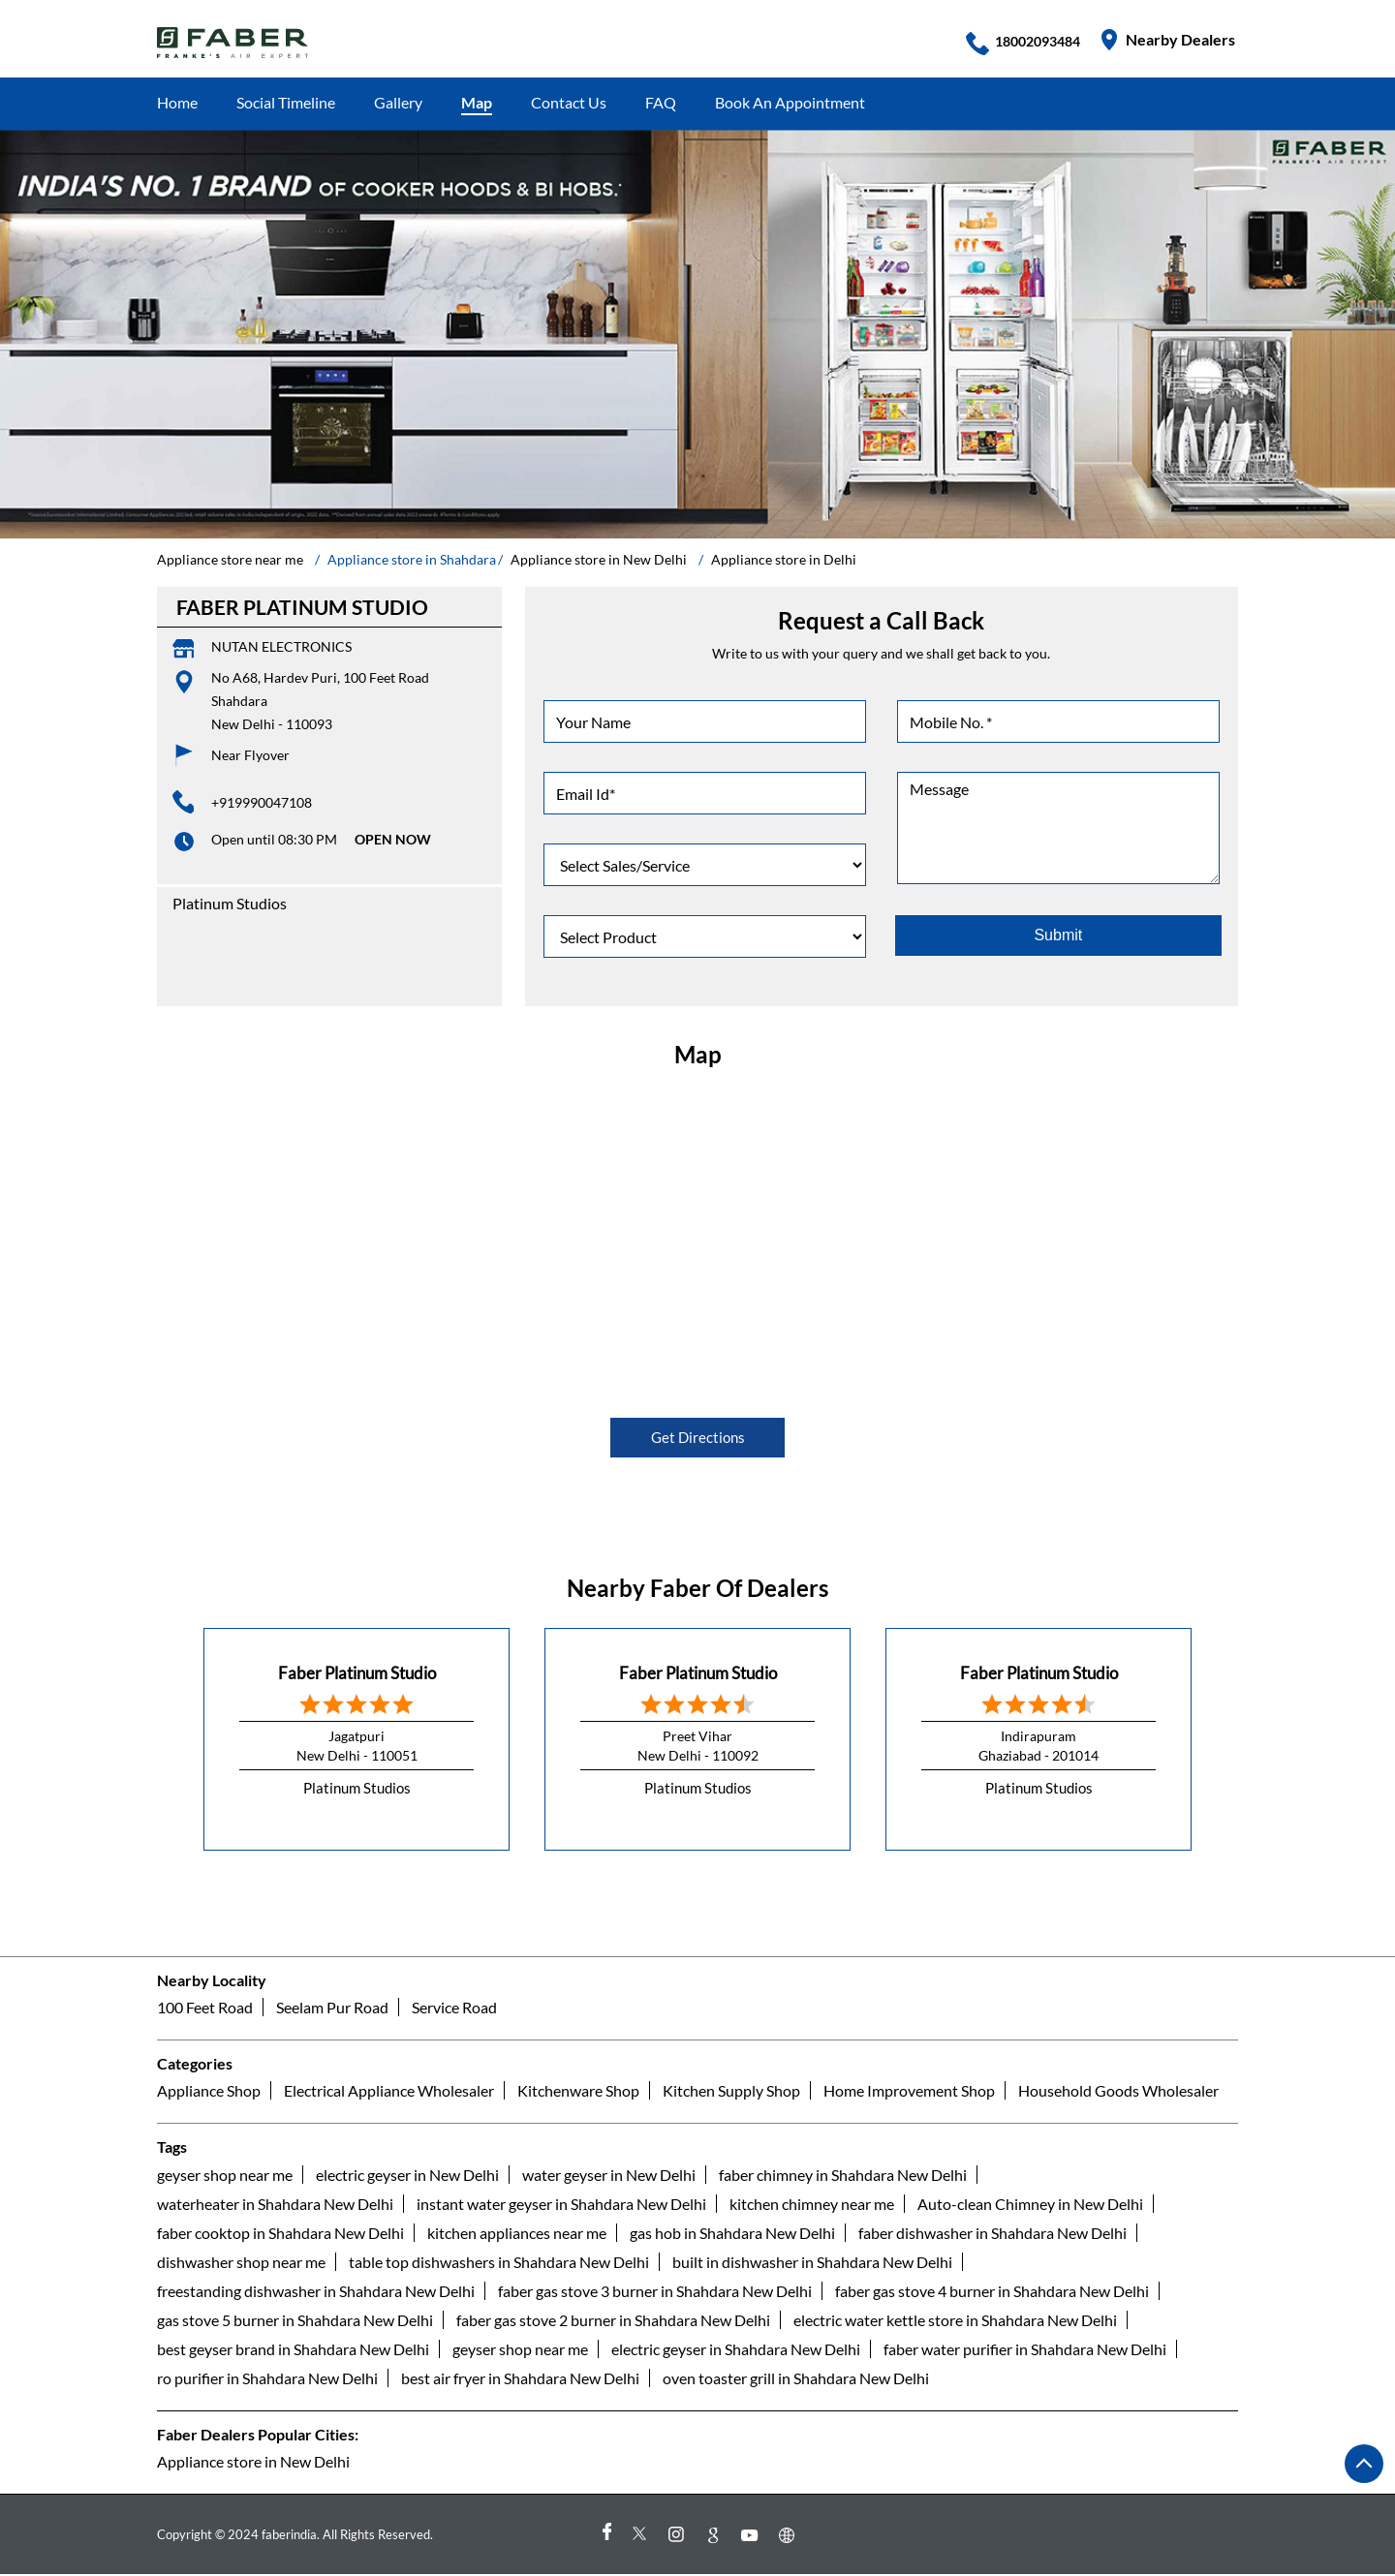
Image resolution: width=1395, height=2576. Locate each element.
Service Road (454, 2008)
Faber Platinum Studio (357, 1672)
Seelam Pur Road (332, 2008)
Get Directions (698, 1438)
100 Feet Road (205, 2008)
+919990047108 (261, 802)
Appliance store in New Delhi (253, 2461)
